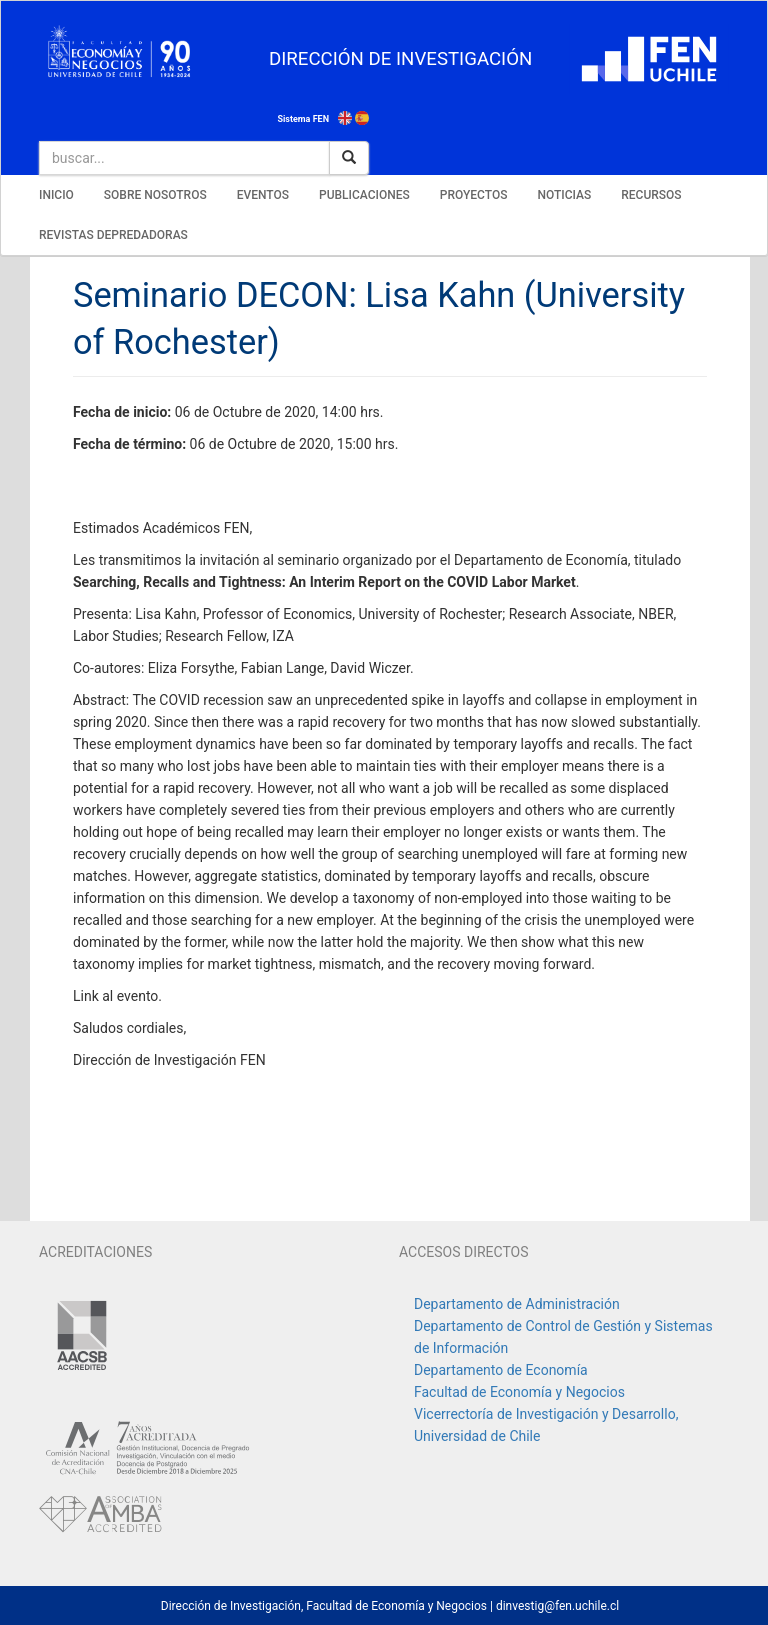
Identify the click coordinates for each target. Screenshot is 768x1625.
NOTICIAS (564, 195)
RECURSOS (651, 195)
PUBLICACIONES (364, 195)
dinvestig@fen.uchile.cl (557, 1606)
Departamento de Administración (517, 1304)
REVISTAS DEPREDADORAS (113, 235)
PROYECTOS (474, 195)
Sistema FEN (303, 119)
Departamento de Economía (501, 1370)
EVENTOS (263, 195)
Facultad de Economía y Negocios (519, 1392)
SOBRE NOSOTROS (155, 195)
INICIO (56, 195)
